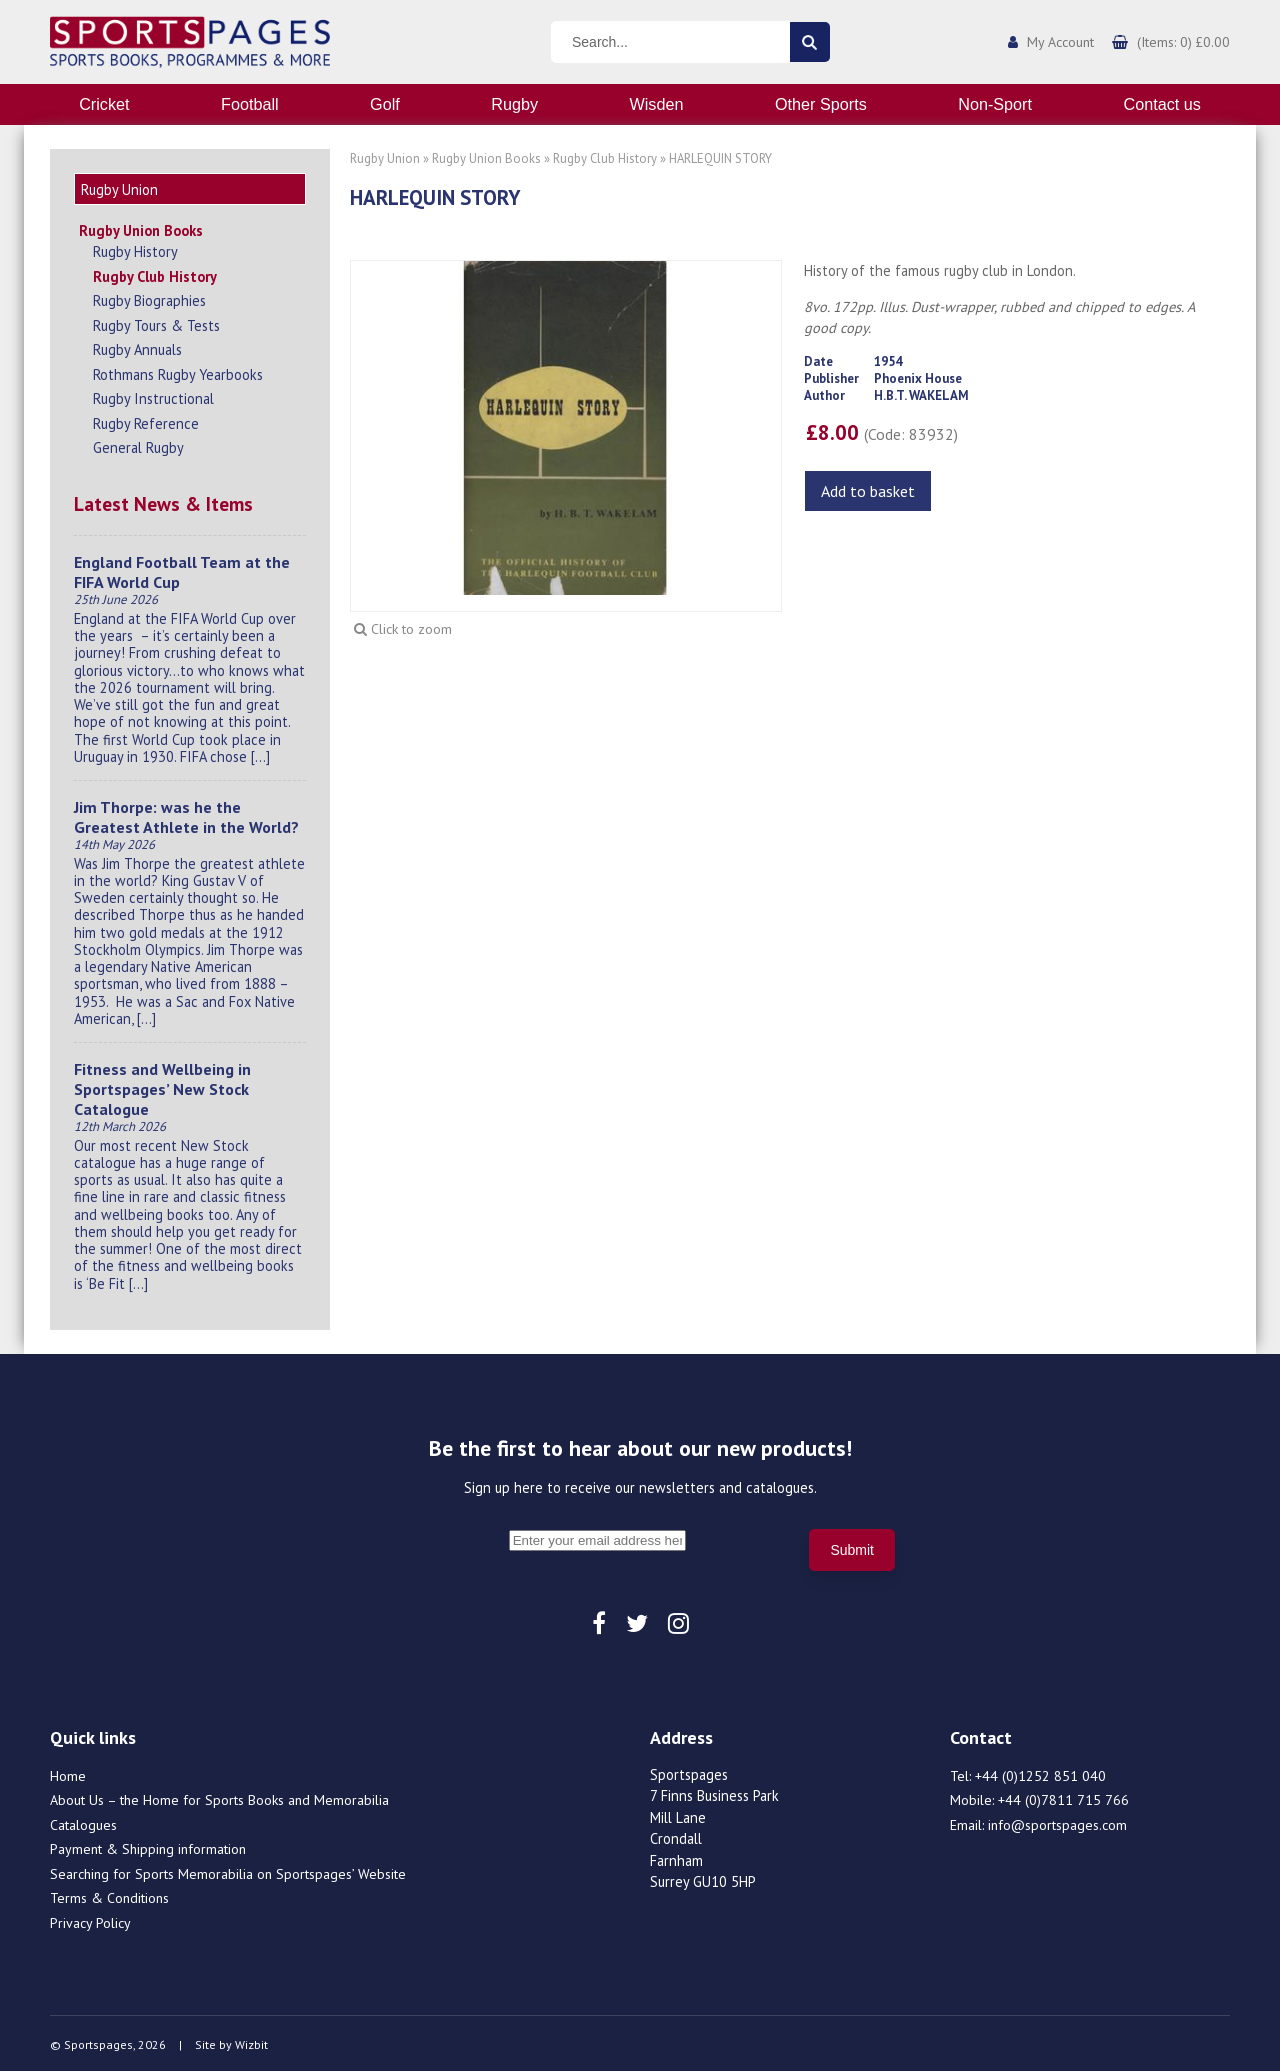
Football (250, 104)
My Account (1060, 42)
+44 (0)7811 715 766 (1063, 1797)
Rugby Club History (155, 273)
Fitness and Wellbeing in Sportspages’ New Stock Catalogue (162, 1086)
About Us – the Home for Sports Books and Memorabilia (219, 1797)
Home (68, 1773)
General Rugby (138, 444)
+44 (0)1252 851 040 (1040, 1773)
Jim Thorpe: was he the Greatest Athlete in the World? (186, 814)
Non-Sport (995, 104)
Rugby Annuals (137, 346)
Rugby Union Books (141, 227)
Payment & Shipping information (148, 1846)
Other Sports (821, 104)
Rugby (514, 104)
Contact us (1161, 104)
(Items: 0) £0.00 (1183, 42)
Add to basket (868, 491)
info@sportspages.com (1057, 1822)
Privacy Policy (90, 1920)
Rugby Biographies (149, 297)
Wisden (657, 104)
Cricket (104, 104)
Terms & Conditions (109, 1895)
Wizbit (251, 2041)
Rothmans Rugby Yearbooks (178, 371)
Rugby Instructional (153, 395)
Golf (385, 104)
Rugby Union (385, 158)
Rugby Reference (146, 420)
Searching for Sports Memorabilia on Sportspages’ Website (228, 1871)
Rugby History (135, 248)
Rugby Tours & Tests (156, 322)
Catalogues (83, 1822)
